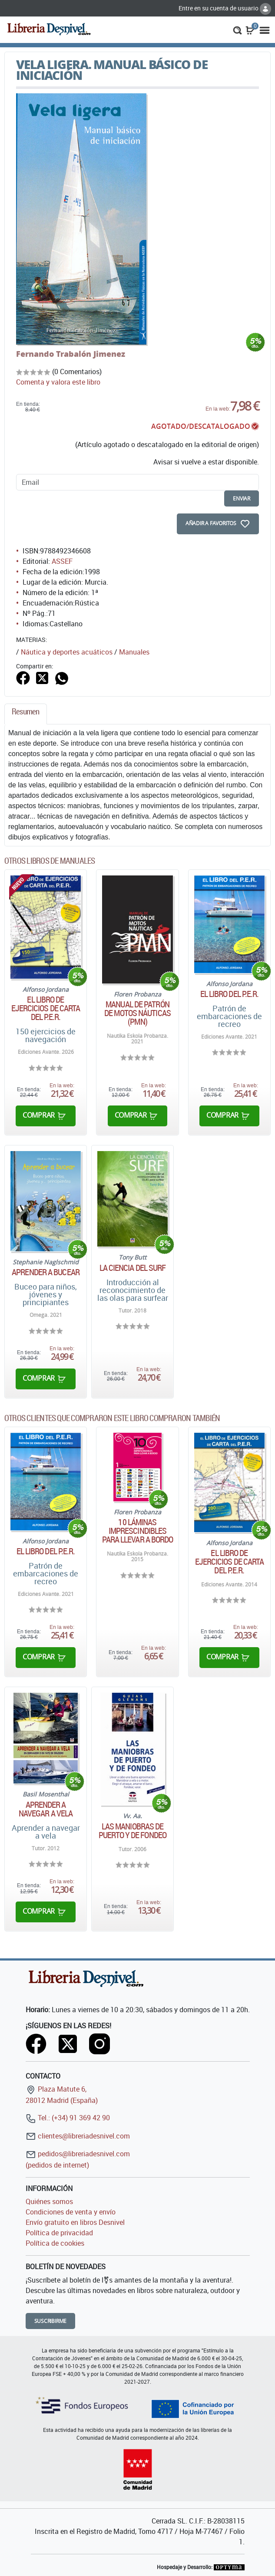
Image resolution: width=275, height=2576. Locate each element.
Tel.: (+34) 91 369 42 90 (68, 2117)
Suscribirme (50, 2321)
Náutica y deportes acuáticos (67, 652)
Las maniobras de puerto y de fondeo (132, 1830)
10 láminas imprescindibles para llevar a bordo (137, 1531)
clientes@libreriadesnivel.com (78, 2136)
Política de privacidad (59, 2232)
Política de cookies (55, 2243)
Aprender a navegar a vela (46, 1809)
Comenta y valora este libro (58, 382)
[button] (237, 29)
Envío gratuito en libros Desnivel (75, 2222)
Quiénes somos (49, 2201)
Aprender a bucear (46, 1272)
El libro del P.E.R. (229, 994)
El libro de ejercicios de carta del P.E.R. (45, 1008)
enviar (241, 498)
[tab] (25, 714)
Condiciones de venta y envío (71, 2212)
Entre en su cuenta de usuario (225, 8)
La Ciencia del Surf (132, 1267)
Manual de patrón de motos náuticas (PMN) (137, 1013)
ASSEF (62, 561)
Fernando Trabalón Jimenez (70, 353)
